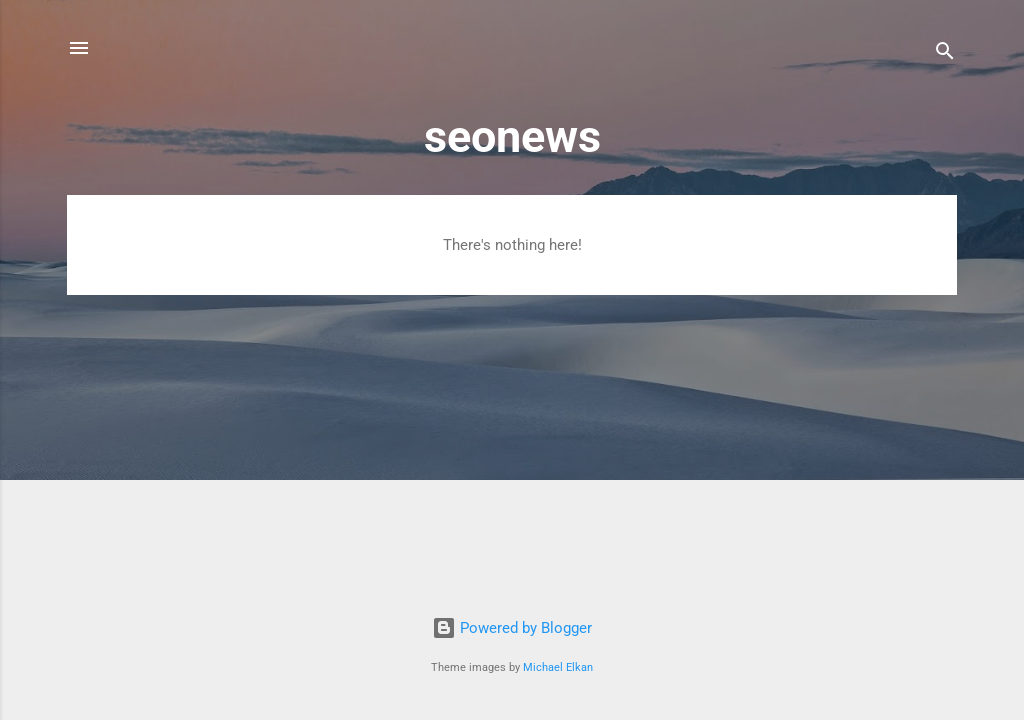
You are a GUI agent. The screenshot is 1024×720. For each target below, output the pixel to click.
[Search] (945, 54)
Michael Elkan (558, 667)
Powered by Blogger (512, 628)
